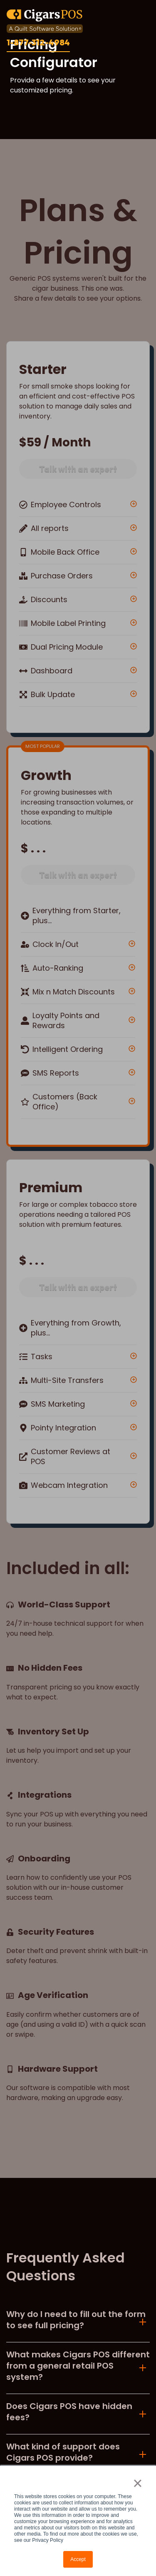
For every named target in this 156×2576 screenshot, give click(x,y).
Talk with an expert (78, 468)
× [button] (137, 2483)
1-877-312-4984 (38, 42)
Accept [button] (78, 2559)
